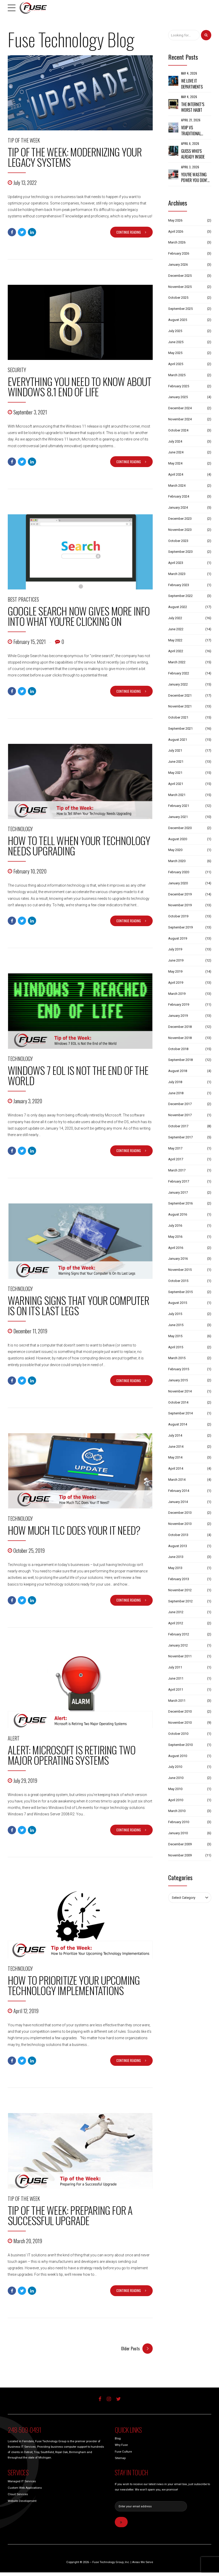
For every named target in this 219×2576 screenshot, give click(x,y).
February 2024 (178, 496)
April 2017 (175, 1159)
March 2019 (176, 994)
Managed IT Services (22, 2482)
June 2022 (175, 629)
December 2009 (180, 1844)
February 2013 (178, 1579)
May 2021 (175, 773)
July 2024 (175, 441)
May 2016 (175, 1237)
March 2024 (176, 485)
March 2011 (176, 1701)
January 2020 (178, 883)
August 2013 (177, 1546)
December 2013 (180, 1513)
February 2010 (178, 1822)
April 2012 (175, 1623)
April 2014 (175, 1468)
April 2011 (175, 1689)
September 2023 (180, 552)
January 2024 (178, 507)
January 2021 (178, 817)
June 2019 (175, 960)
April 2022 (175, 651)
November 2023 (180, 530)
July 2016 (175, 1225)
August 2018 (177, 1071)
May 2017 (175, 1148)
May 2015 (175, 1336)
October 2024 (178, 430)
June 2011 (175, 1678)
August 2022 (177, 607)
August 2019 (177, 938)
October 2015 (178, 1281)
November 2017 (180, 1115)
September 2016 (180, 1203)
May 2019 (175, 971)
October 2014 (178, 1402)
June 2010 (175, 1778)
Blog (118, 2439)
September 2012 (180, 1601)
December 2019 (180, 894)
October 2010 (178, 1734)
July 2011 (175, 1667)
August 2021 (177, 740)
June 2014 (175, 1446)
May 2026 (175, 220)
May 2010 (175, 1789)
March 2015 (176, 1358)
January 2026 (178, 264)
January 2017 (178, 1192)
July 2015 (175, 1314)
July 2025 (175, 331)
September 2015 (180, 1292)
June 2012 (175, 1612)
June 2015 (175, 1325)
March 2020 (176, 861)
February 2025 (178, 386)
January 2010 (178, 1833)
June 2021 (175, 761)
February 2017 (178, 1181)
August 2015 (177, 1303)
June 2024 (175, 452)
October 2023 (178, 541)
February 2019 (178, 1004)
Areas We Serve (142, 2562)
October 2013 (178, 1535)
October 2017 (178, 1126)
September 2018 (180, 1060)
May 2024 (175, 463)
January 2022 (178, 684)
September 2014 (180, 1413)
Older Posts (130, 2349)
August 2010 (177, 1756)
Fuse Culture (123, 2452)
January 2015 (178, 1380)
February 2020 (178, 872)
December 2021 (180, 695)
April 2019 (175, 982)
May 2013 (175, 1568)
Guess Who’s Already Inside (193, 154)
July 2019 (175, 949)
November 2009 (180, 1855)
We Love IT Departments (192, 84)
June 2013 (175, 1557)
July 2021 (175, 750)
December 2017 (180, 1104)
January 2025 (178, 397)
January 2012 (178, 1645)
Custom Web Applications (25, 2488)
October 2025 (178, 298)
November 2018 (180, 1038)
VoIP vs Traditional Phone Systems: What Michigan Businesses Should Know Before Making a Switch (194, 130)
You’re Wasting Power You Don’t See (195, 177)
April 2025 (175, 364)
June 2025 (175, 342)
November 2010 (180, 1722)
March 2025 (176, 375)
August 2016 (177, 1214)
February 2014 (178, 1491)
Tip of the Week (24, 140)
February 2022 (178, 673)
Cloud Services (18, 2495)
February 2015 (178, 1369)
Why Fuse (121, 2445)
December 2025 (180, 276)
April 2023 (175, 563)
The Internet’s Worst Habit (192, 107)
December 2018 (180, 1027)
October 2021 (178, 717)
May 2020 (175, 850)
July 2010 (175, 1767)
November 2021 (180, 706)
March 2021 (176, 795)
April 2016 (175, 1248)
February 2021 (178, 806)
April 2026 (175, 231)
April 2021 (175, 784)
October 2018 (178, 1049)
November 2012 (180, 1590)
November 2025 (180, 287)
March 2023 (176, 574)
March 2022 (176, 662)
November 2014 (180, 1391)
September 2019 (180, 927)
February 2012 (178, 1634)
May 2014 (175, 1457)
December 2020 (180, 828)
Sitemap (120, 2458)
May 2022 (175, 640)
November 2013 (180, 1524)
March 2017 (176, 1170)
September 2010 (180, 1745)
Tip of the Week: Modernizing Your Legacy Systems (75, 157)
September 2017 (180, 1137)
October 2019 (178, 916)
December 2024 (180, 408)
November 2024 (180, 419)
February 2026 (178, 253)
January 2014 (178, 1502)
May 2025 (175, 353)
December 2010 (180, 1711)
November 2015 (180, 1270)
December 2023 (180, 519)
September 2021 (180, 728)
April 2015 (175, 1347)
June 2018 (175, 1093)
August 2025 (177, 320)
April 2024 (175, 474)
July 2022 (175, 618)
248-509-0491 (24, 2430)
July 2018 (175, 1082)
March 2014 (176, 1480)
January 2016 (178, 1259)
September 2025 (180, 309)
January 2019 (178, 1016)
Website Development (22, 2501)
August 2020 (177, 839)
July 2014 (175, 1435)
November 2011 (180, 1656)
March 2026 (176, 242)
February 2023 (178, 585)
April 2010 (175, 1800)
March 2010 (176, 1811)
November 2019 (180, 905)
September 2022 (180, 596)
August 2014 (177, 1424)
